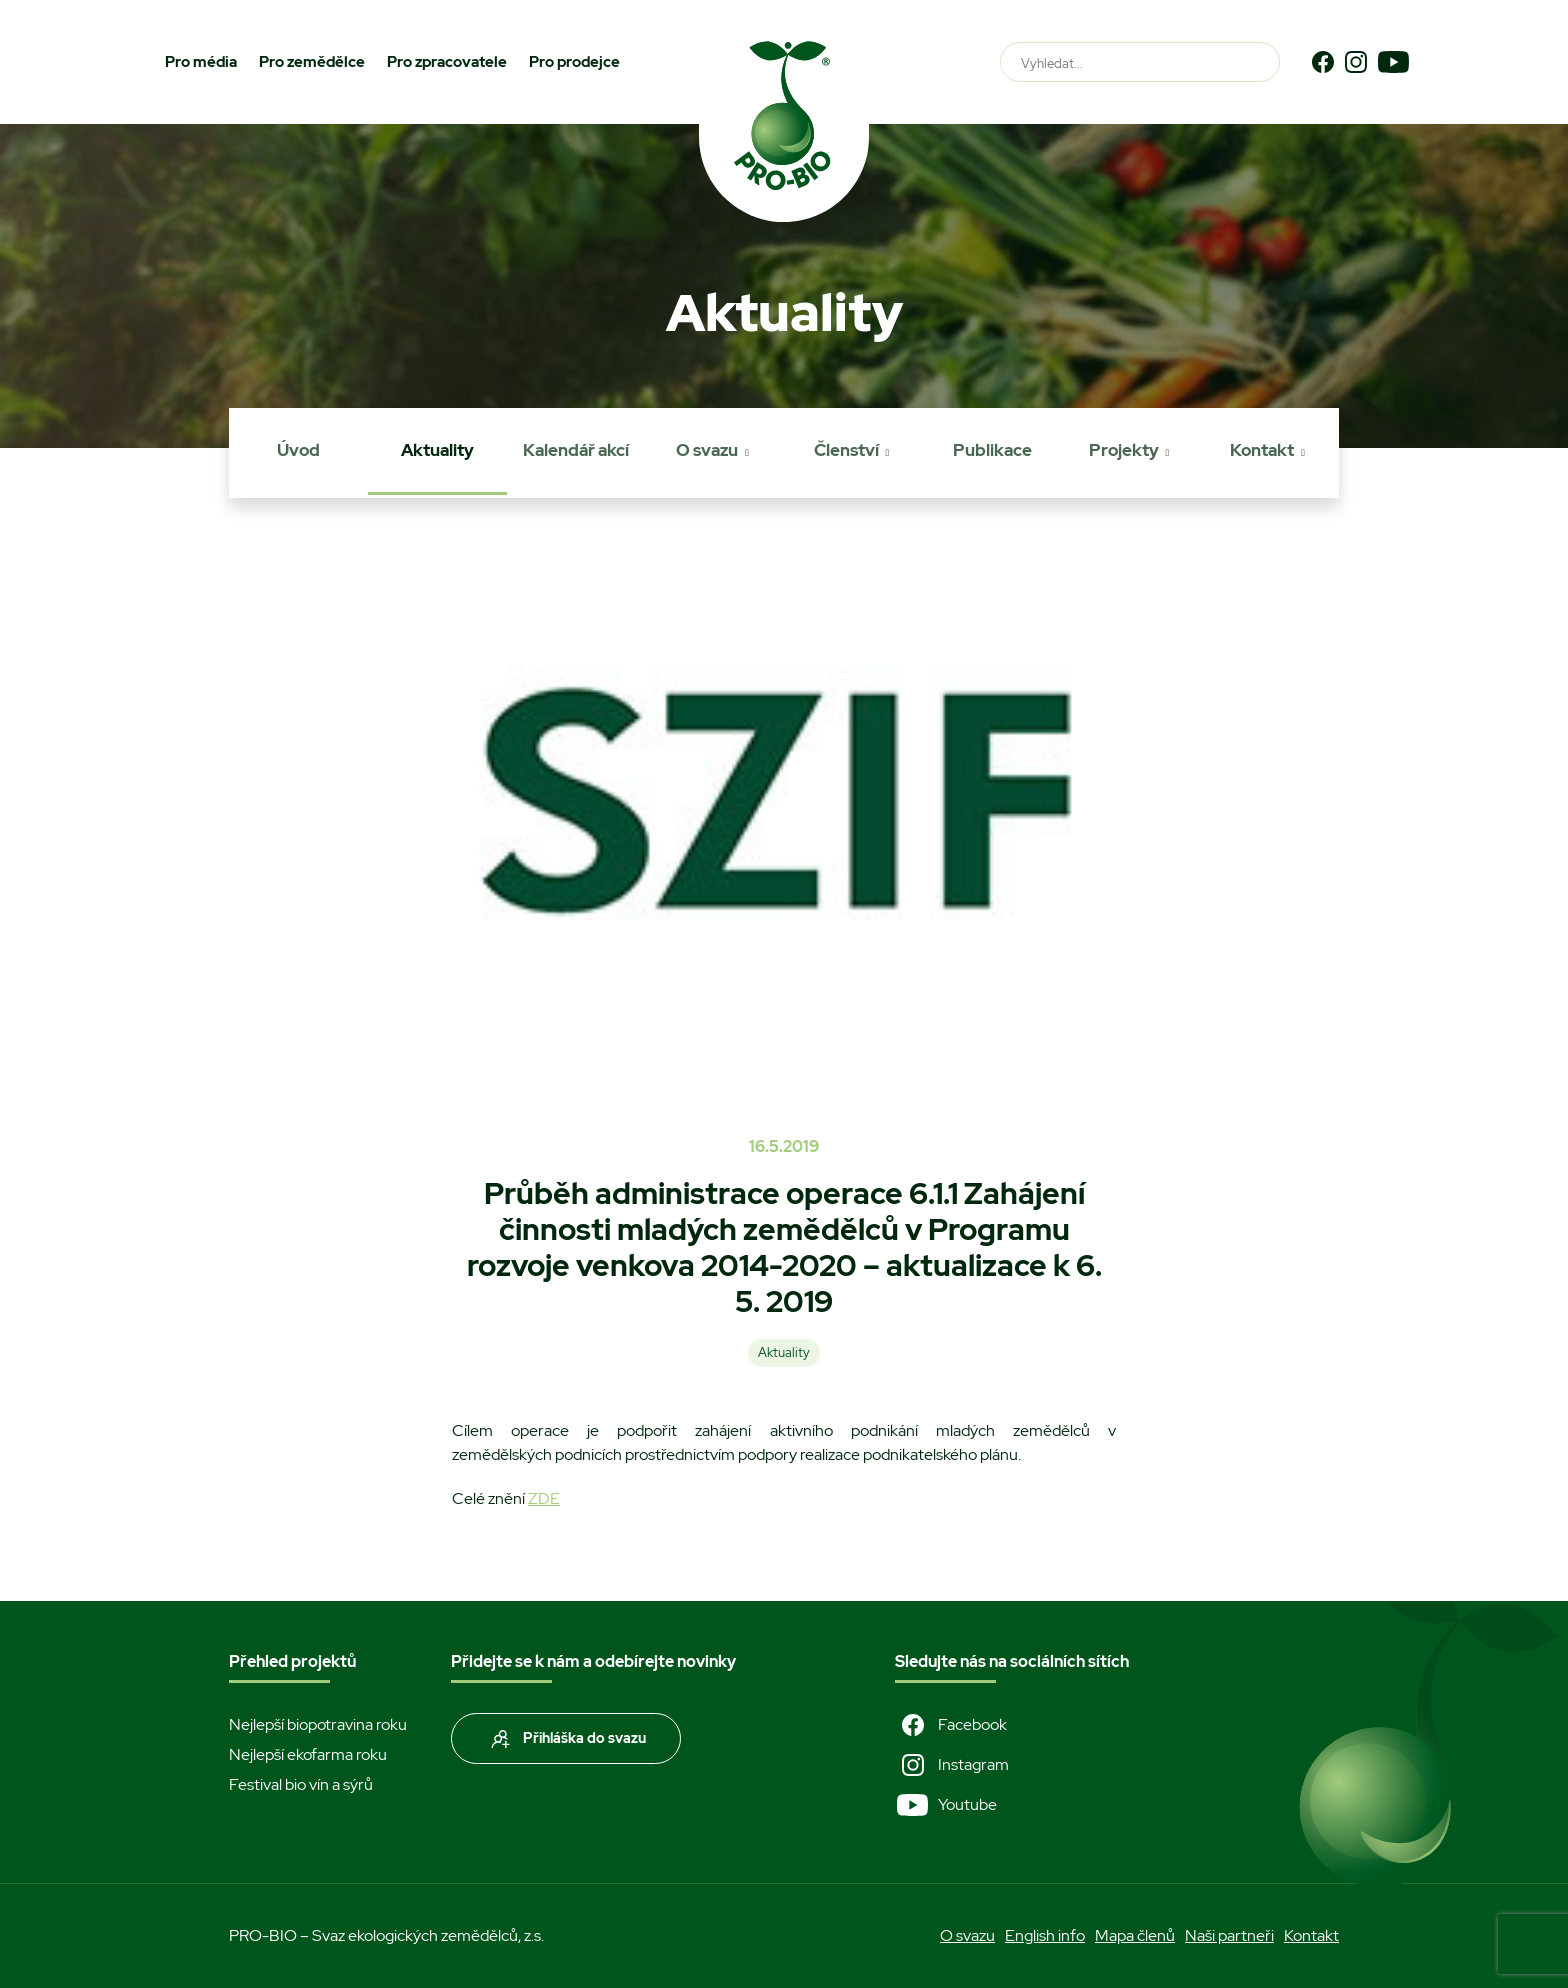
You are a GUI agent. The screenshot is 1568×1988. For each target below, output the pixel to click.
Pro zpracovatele (447, 62)
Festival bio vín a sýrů (301, 1784)
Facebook (951, 1725)
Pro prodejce (574, 62)
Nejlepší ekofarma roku (308, 1754)
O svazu (707, 450)
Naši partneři (1229, 1935)
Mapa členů (1135, 1935)
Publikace (992, 450)
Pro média (201, 62)
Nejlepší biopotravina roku (318, 1724)
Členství (846, 450)
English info (1045, 1935)
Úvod (298, 450)
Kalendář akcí (576, 450)
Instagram (952, 1765)
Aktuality (437, 450)
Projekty (1124, 450)
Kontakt (1262, 450)
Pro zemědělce (312, 62)
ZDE (544, 1498)
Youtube (946, 1805)
